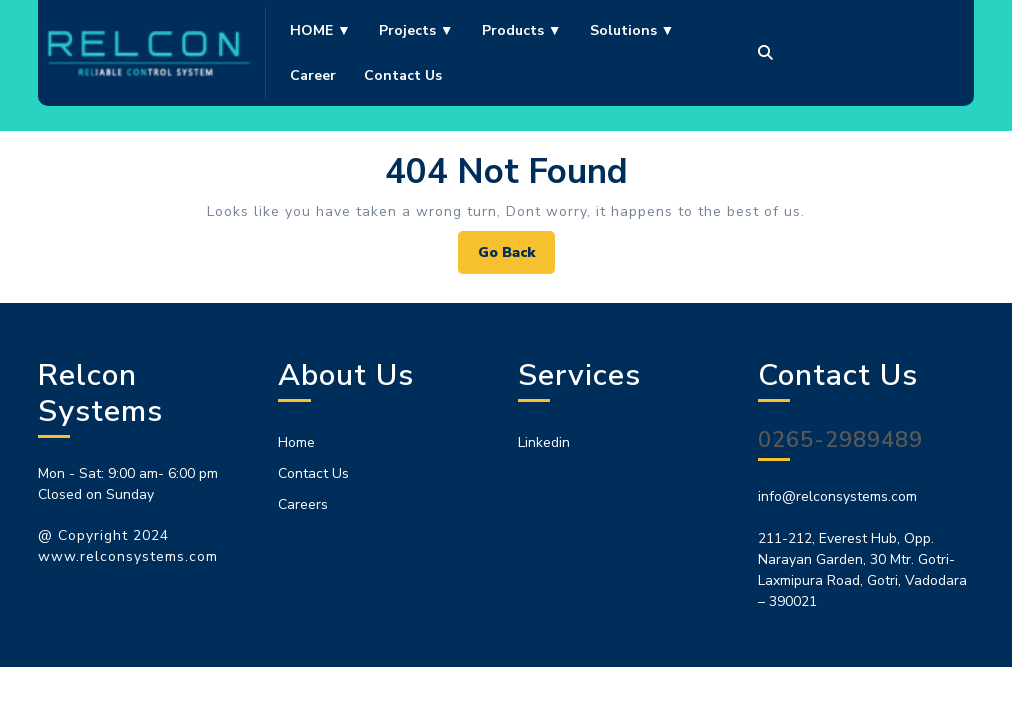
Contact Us (313, 473)
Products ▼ (522, 30)
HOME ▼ (320, 30)
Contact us (403, 75)
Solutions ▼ (632, 30)
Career (313, 75)
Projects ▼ (416, 30)
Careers (303, 504)
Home (296, 442)
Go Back (516, 257)
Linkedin (544, 442)
